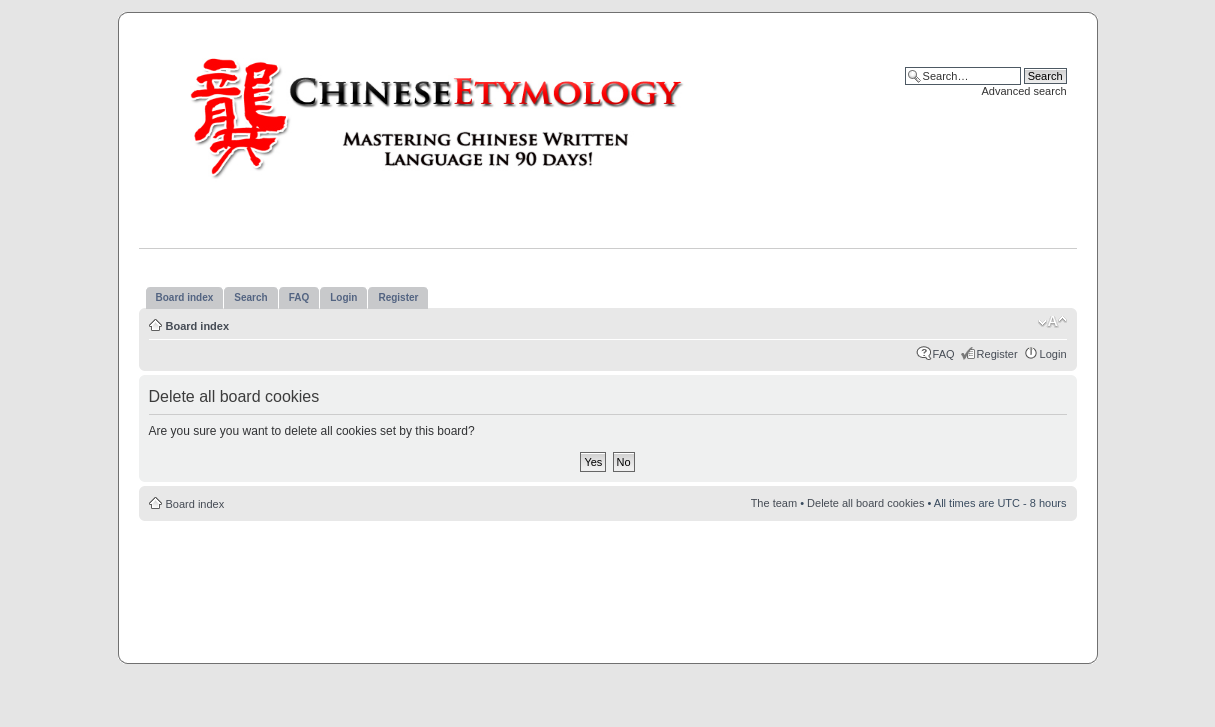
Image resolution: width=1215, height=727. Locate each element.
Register (997, 354)
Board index (198, 326)
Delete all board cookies (865, 503)
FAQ (944, 354)
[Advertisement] (608, 581)
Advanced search (1024, 91)
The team (774, 503)
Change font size (1052, 322)
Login (1053, 354)
